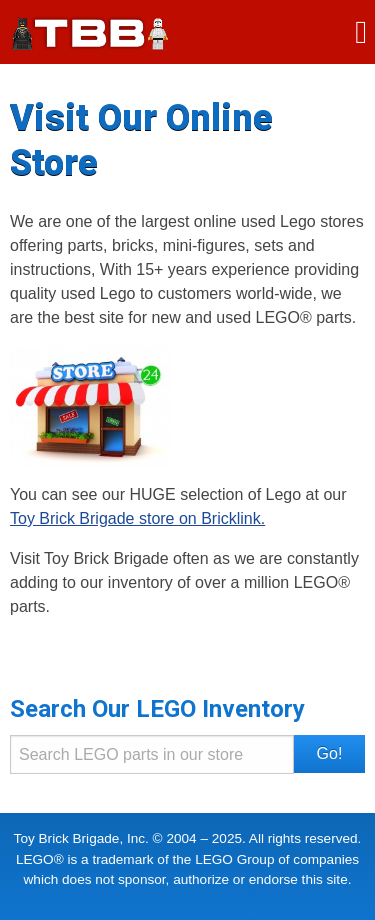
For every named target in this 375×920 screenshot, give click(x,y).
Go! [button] (330, 753)
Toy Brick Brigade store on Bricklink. (137, 518)
